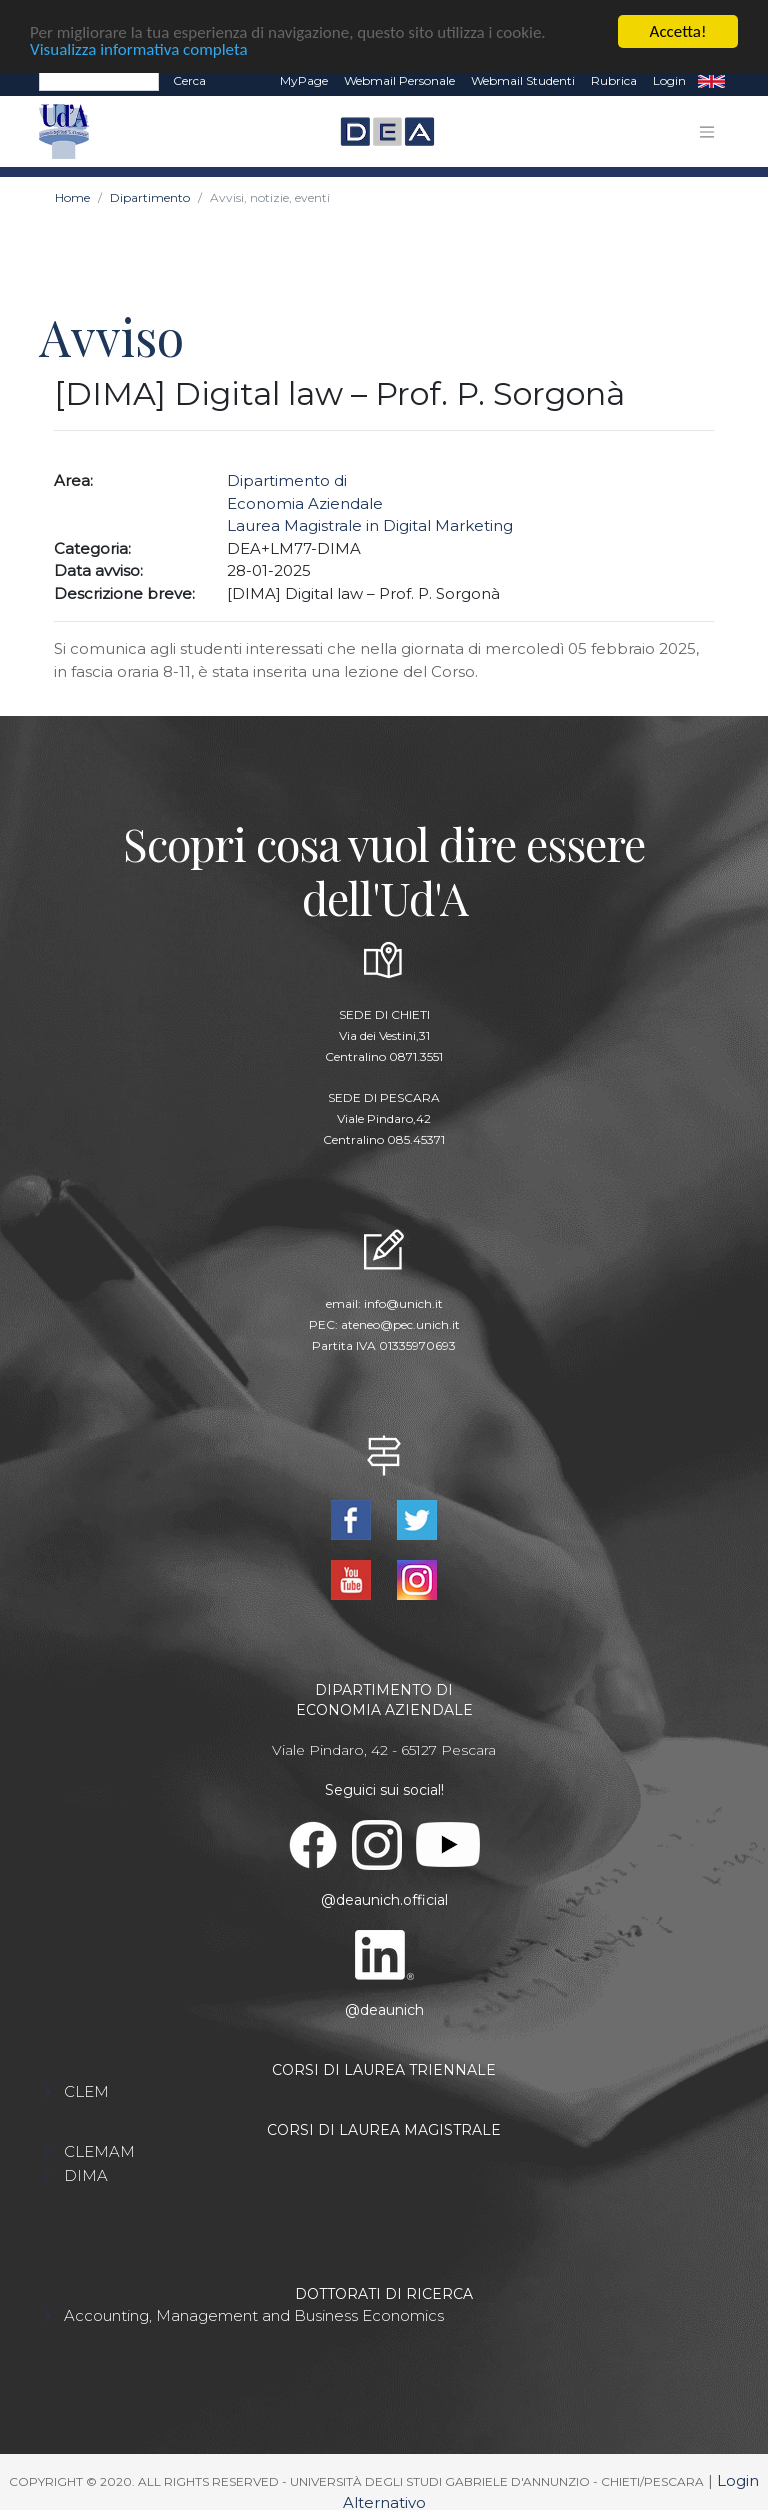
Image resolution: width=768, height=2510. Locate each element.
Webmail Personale (399, 80)
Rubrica (614, 80)
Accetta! (678, 31)
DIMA (86, 2174)
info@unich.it (403, 1303)
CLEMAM (99, 2150)
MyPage (304, 80)
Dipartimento (150, 197)
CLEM (86, 2090)
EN (711, 81)
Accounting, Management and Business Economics (254, 2314)
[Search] (99, 81)
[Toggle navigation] (707, 131)
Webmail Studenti (523, 80)
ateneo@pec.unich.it (400, 1324)
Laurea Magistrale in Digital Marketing (370, 525)
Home (72, 197)
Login (669, 80)
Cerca (189, 80)
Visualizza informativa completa (139, 48)
